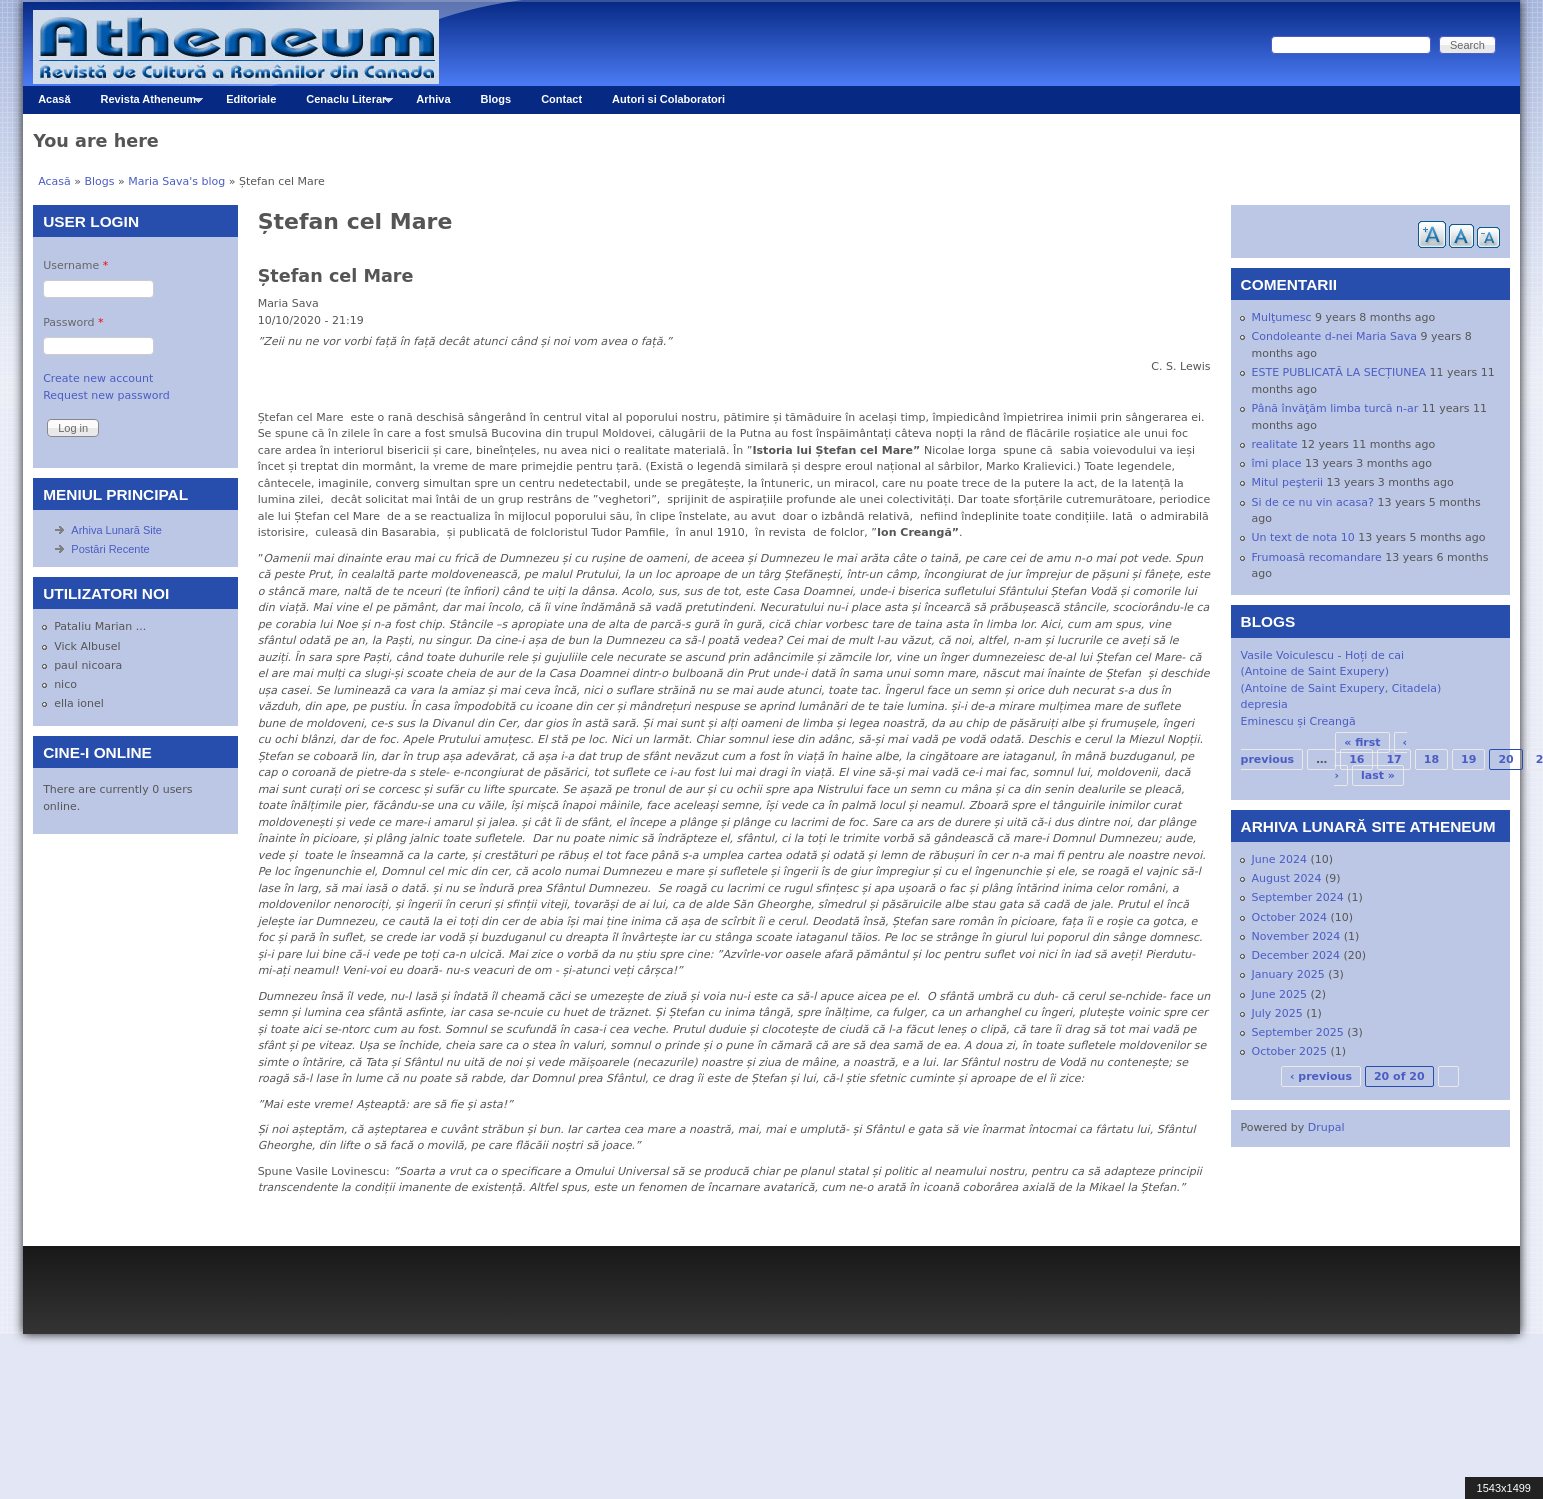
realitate (1275, 444)
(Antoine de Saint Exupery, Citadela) (1341, 688)
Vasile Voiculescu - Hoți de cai (1323, 655)
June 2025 (1279, 994)
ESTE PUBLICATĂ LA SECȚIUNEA (1339, 372)
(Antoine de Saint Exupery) (1315, 671)
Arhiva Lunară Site (116, 530)
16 (1356, 759)
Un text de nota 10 (1303, 537)
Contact (561, 99)
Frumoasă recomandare (1317, 557)
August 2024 (1287, 878)
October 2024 (1290, 917)
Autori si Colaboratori (668, 99)
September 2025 (1298, 1032)
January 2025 (1288, 974)
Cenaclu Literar (342, 103)
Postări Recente (110, 549)
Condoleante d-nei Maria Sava (1334, 336)
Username (75, 265)
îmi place (1277, 463)
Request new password (106, 395)
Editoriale (251, 99)
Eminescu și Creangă (1298, 721)
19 (1468, 759)
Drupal (1326, 1127)
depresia (1264, 704)
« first (1362, 742)
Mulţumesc (1282, 317)
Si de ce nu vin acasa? (1313, 502)
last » (1378, 775)
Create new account (98, 378)
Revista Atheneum (144, 103)
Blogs (496, 99)
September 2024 (1298, 897)
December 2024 (1296, 955)
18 (1431, 759)
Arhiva (433, 99)
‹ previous (1321, 1076)
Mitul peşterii (1288, 482)
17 (1393, 759)
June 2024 (1279, 859)
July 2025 (1277, 1013)
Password (73, 322)
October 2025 (1290, 1051)
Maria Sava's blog (176, 181)
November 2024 (1296, 936)
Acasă (54, 99)
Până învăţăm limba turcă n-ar (1335, 408)
